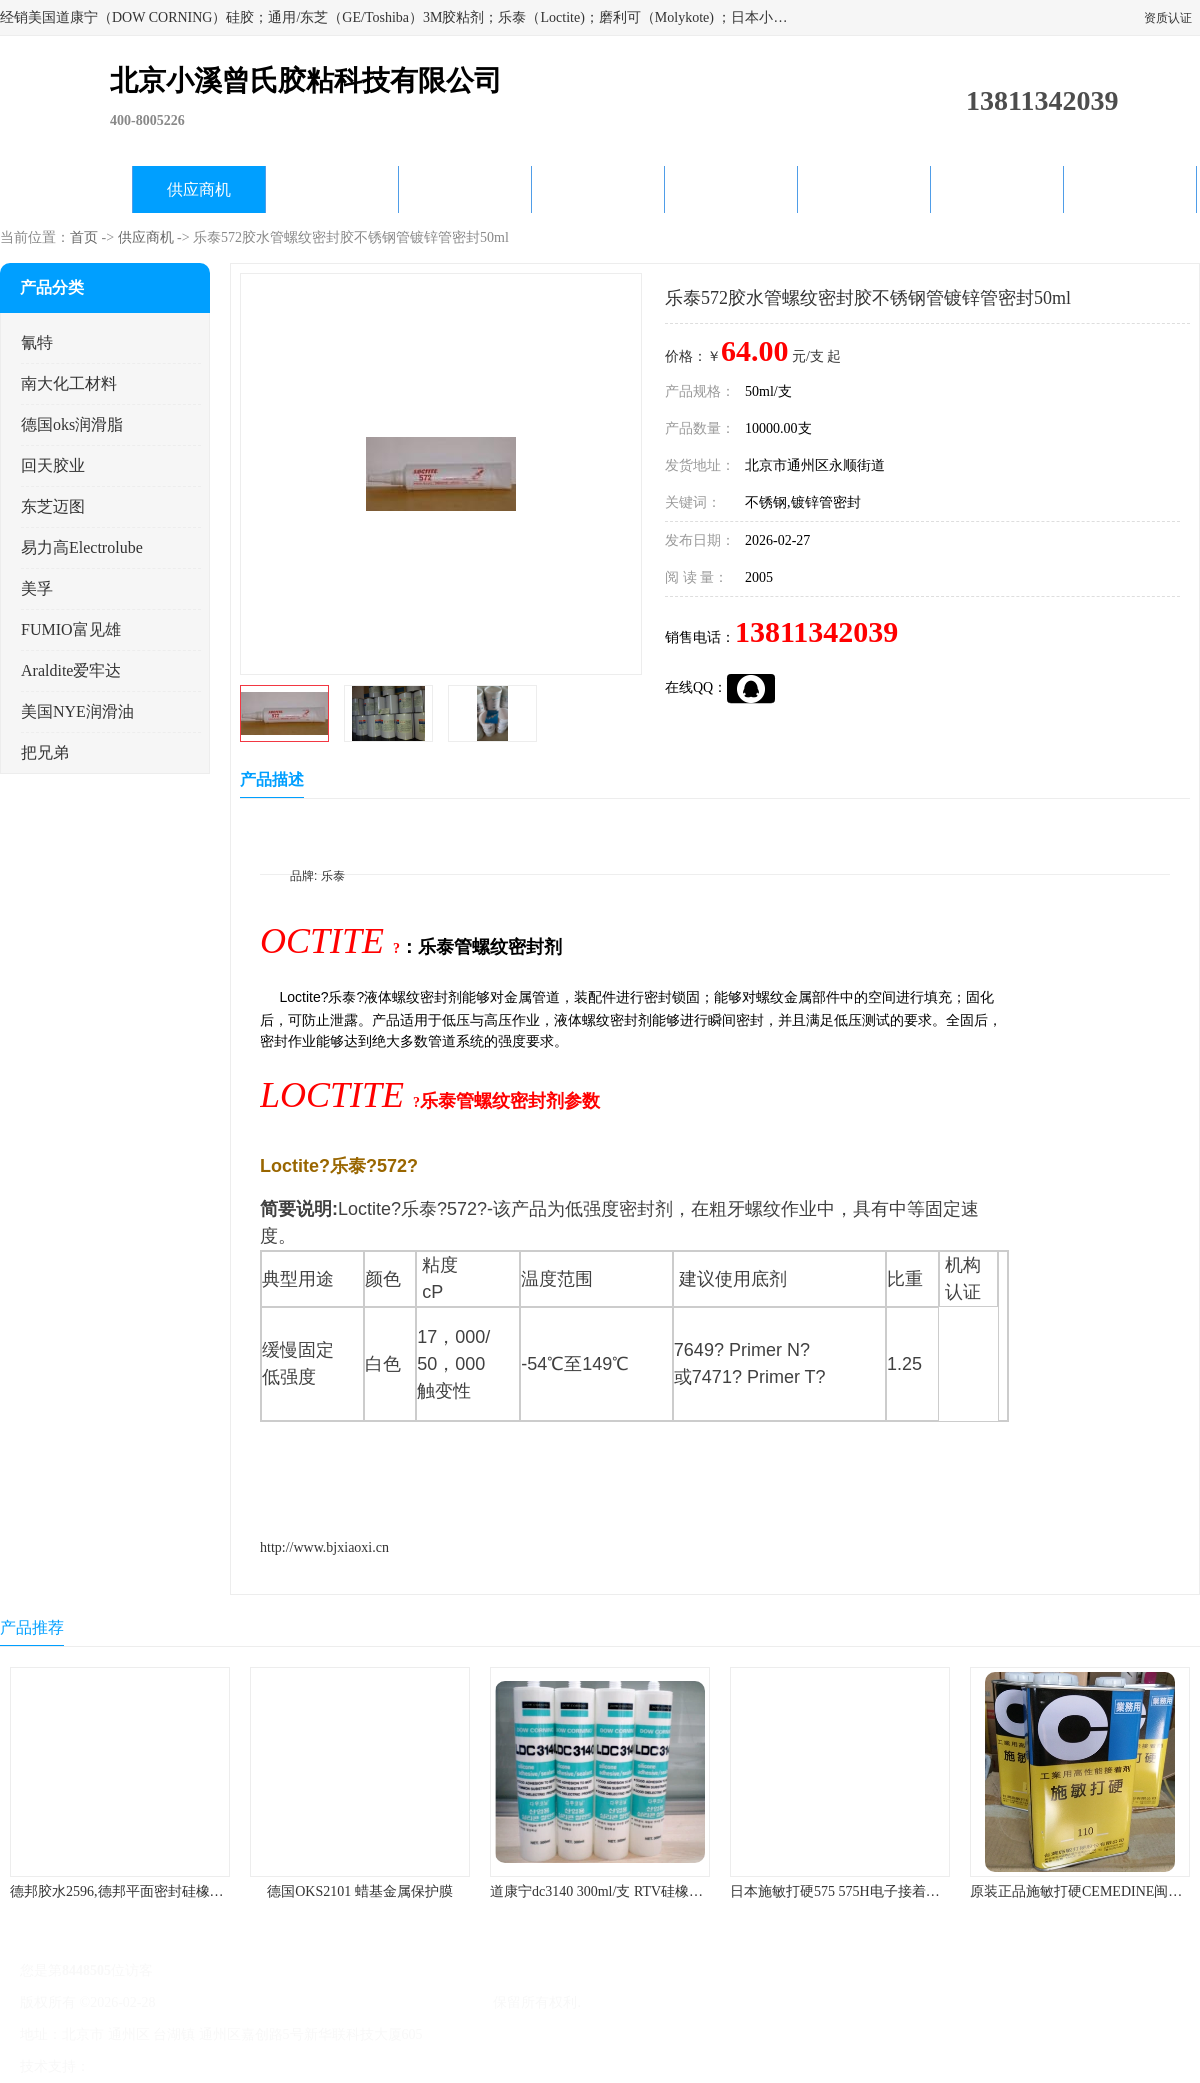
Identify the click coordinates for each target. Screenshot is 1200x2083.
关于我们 (465, 189)
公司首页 (66, 189)
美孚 (37, 588)
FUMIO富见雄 (71, 629)
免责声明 (195, 2066)
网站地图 (328, 2066)
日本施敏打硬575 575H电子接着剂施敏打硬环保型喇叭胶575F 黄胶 (935, 1891)
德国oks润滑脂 (72, 424)
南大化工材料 (69, 383)
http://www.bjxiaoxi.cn (324, 1547)
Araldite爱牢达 (71, 670)
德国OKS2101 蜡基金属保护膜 (360, 1891)
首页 (84, 237)
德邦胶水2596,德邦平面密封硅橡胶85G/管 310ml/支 (166, 1891)
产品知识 (731, 189)
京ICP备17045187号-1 (224, 2002)
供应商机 (199, 189)
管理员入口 (262, 2066)
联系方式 (1130, 189)
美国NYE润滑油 (77, 711)
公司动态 (598, 189)
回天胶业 (53, 465)
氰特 (37, 342)
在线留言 (997, 189)
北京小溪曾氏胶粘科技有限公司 (392, 2002)
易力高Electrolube (82, 547)
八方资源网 (129, 2066)
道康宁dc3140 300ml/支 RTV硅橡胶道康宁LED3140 (645, 1891)
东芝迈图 (53, 506)
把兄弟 (45, 752)
